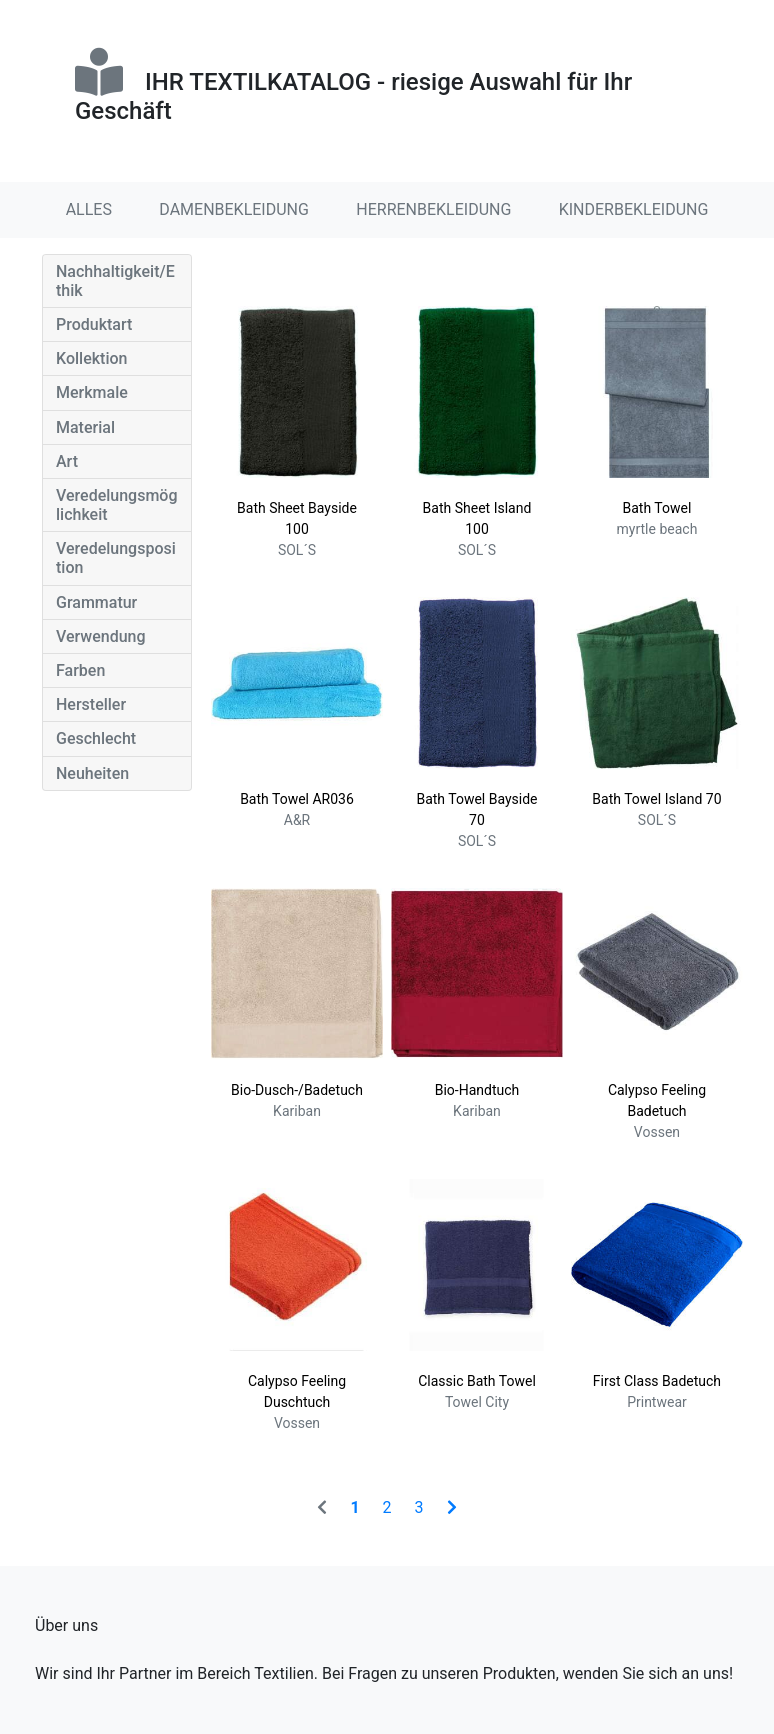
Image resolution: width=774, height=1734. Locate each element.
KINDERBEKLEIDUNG (634, 209)
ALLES (89, 209)
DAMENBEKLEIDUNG (234, 209)
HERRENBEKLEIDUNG (433, 209)
